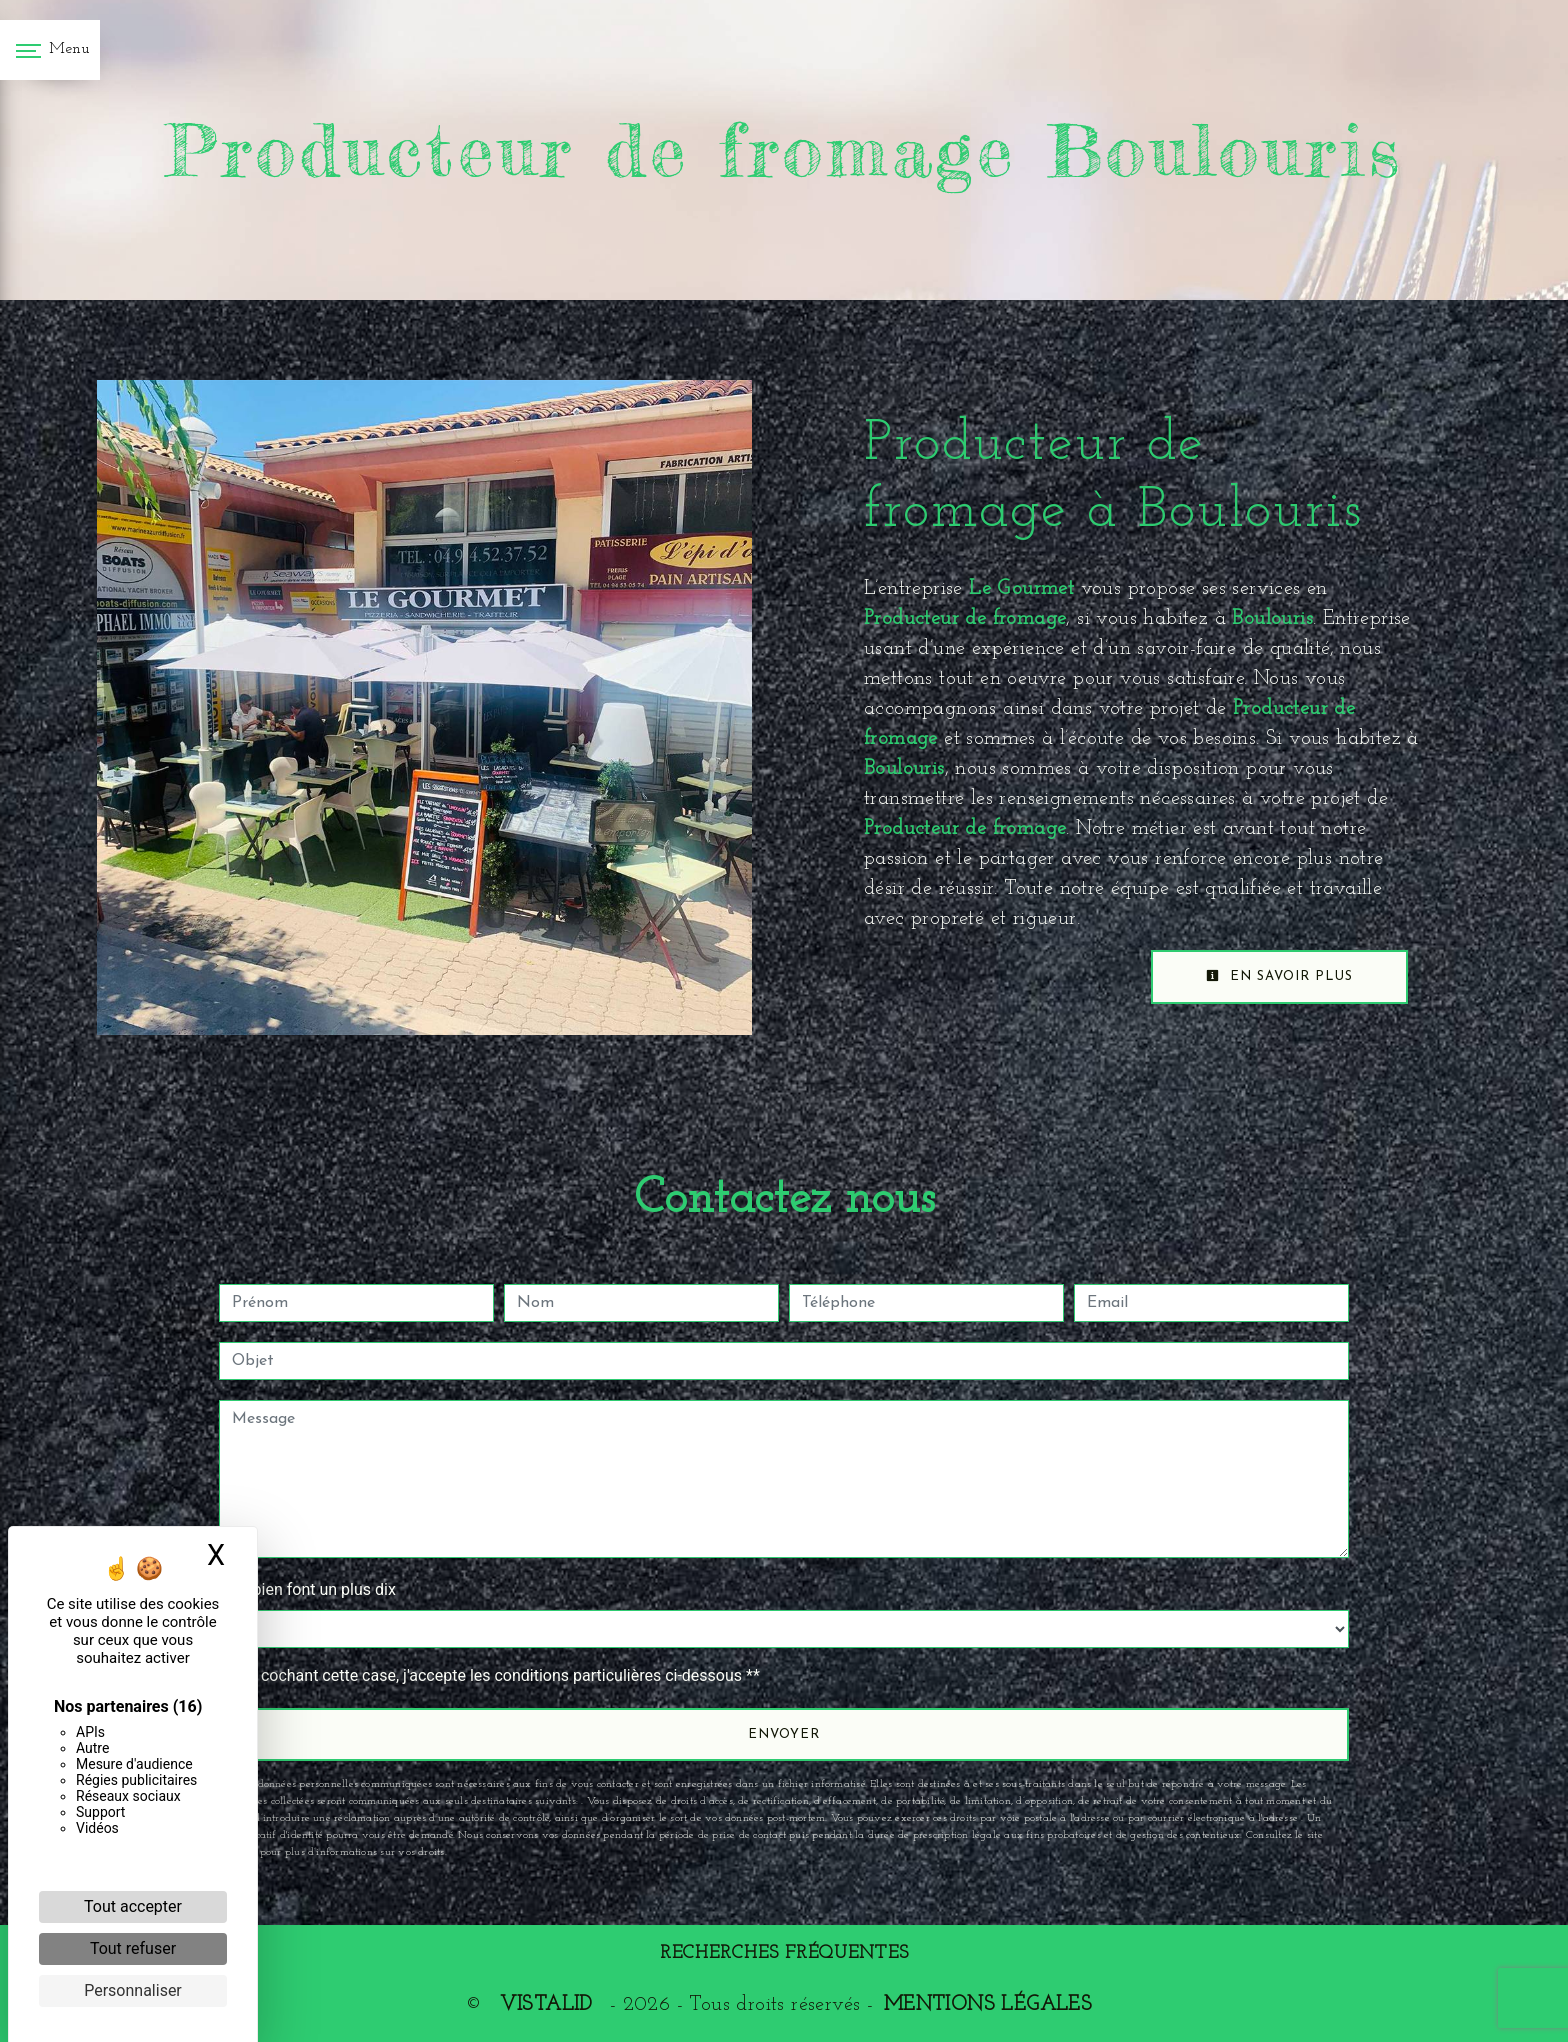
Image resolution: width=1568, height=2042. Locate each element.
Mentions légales (988, 2005)
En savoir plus (1279, 976)
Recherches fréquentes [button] (784, 1953)
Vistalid (545, 2005)
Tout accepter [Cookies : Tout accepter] (133, 1906)
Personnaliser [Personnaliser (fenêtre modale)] (133, 1990)
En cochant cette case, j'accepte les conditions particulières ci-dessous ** (499, 1675)
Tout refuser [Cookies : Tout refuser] (133, 1948)
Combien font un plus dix (307, 1589)
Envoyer (784, 1734)
